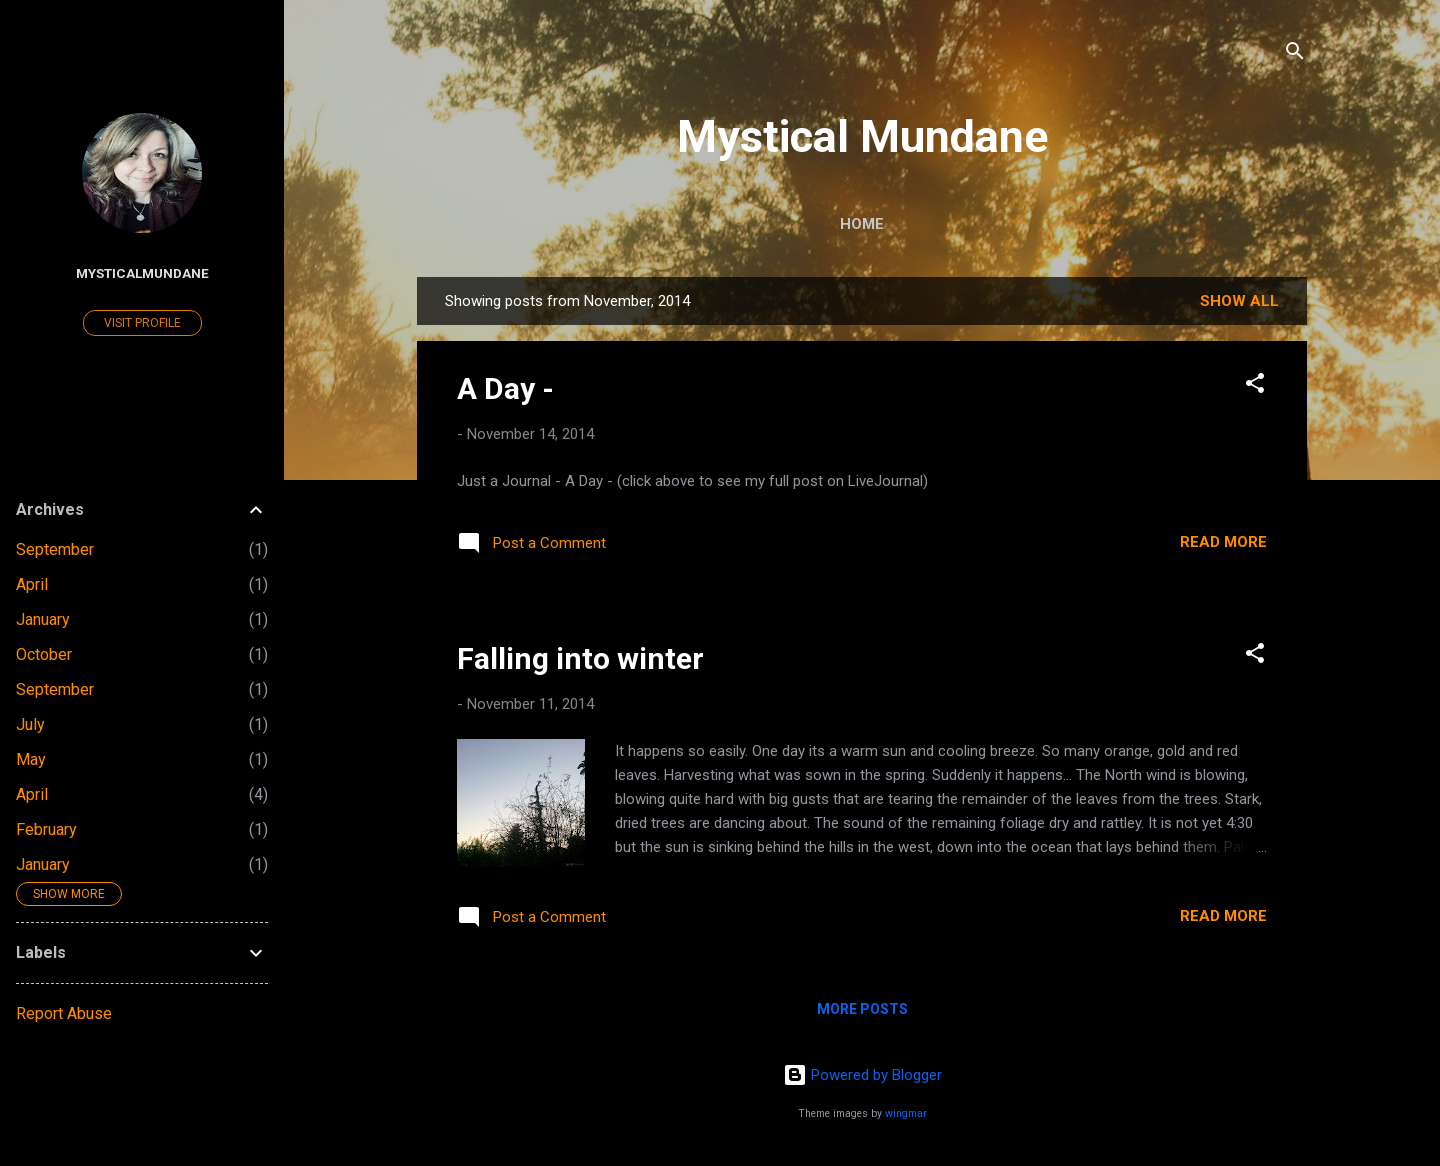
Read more (1223, 542)
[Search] (1295, 54)
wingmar (906, 1113)
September (55, 549)
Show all (1239, 301)
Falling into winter (580, 658)
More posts (862, 1009)
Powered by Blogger (862, 1075)
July (30, 724)
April (32, 584)
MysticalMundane (142, 273)
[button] (1255, 386)
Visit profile (142, 323)
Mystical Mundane (862, 136)
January (43, 619)
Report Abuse (64, 1013)
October (44, 654)
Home (862, 224)
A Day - (505, 388)
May (31, 759)
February (46, 829)
